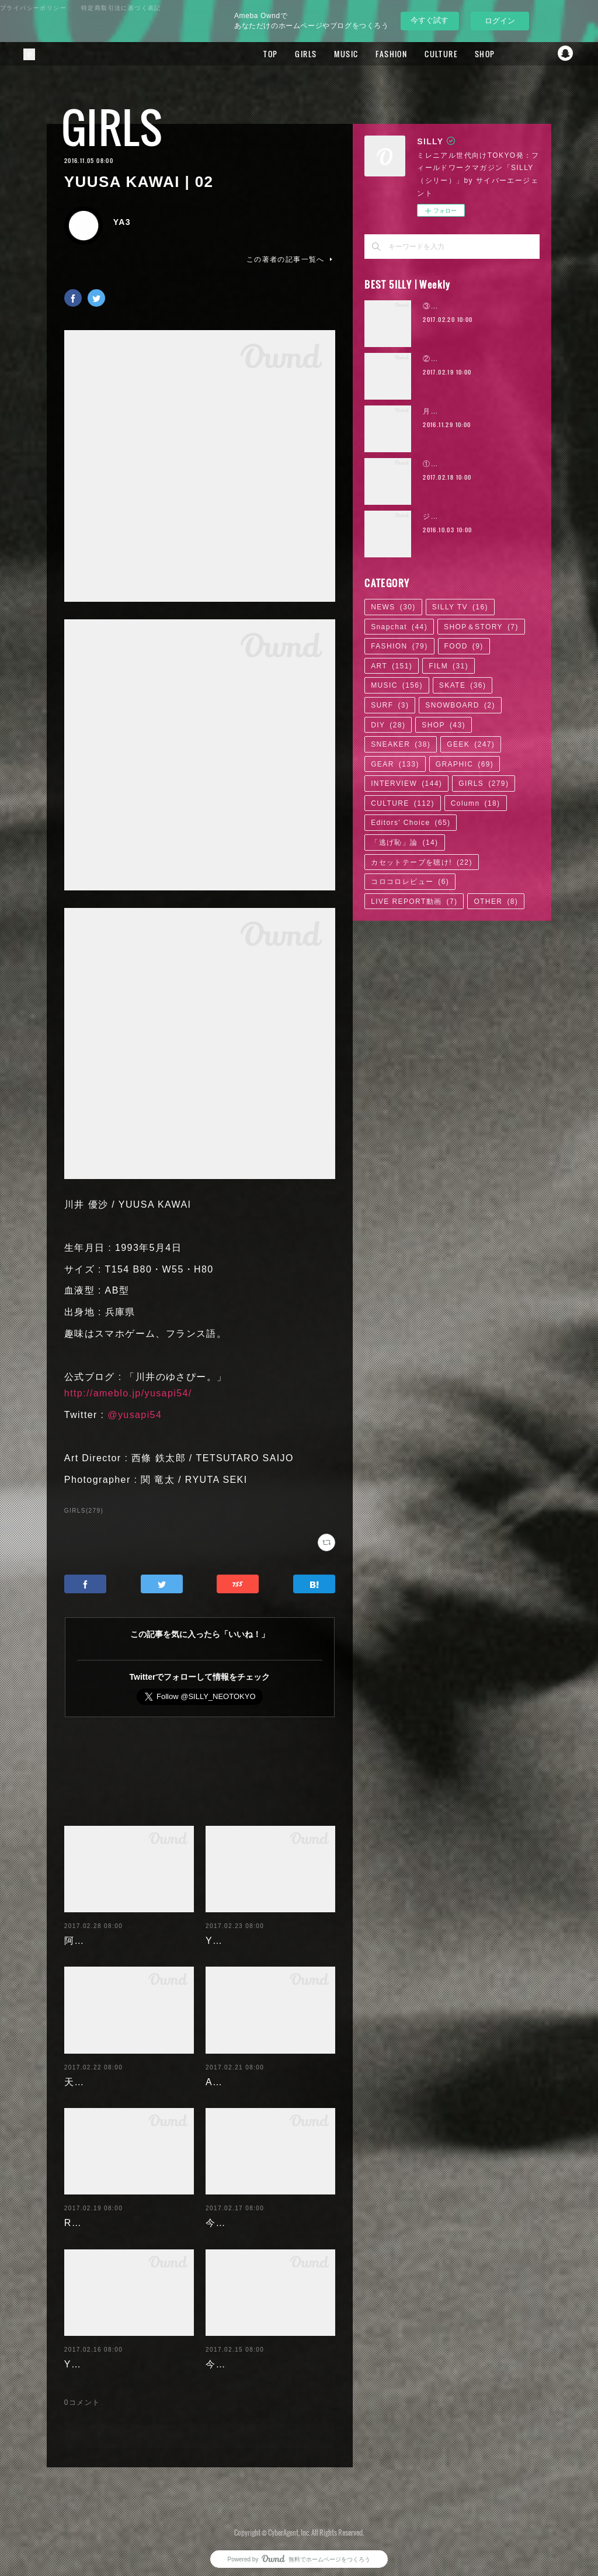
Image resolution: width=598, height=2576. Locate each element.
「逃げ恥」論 (404, 842)
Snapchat (566, 54)
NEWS (393, 607)
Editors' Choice (410, 823)
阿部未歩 (84, 1931)
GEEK (471, 744)
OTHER (496, 901)
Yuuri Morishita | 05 (254, 1931)
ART (391, 666)
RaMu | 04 (89, 2213)
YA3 (122, 222)
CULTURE (430, 54)
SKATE (462, 685)
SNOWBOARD (460, 705)
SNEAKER (400, 744)
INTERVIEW (406, 783)
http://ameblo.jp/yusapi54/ (128, 1393)
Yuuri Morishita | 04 (112, 2355)
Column (475, 803)
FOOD (464, 646)
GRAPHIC (464, 764)
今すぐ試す (429, 20)
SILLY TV (460, 607)
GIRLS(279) (83, 1510)
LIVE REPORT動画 (414, 901)
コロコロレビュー (410, 882)
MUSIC (335, 54)
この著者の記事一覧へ (290, 259)
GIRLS (295, 54)
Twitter (542, 54)
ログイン (500, 20)
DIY (388, 725)
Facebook (519, 54)
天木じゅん (89, 2073)
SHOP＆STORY (481, 627)
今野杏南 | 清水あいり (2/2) (270, 2213)
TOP (260, 54)
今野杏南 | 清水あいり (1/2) (270, 2355)
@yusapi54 (134, 1415)
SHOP (474, 54)
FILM (448, 666)
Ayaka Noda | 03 (246, 2073)
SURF (390, 705)
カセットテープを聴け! (421, 862)
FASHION (381, 54)
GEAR (395, 764)
